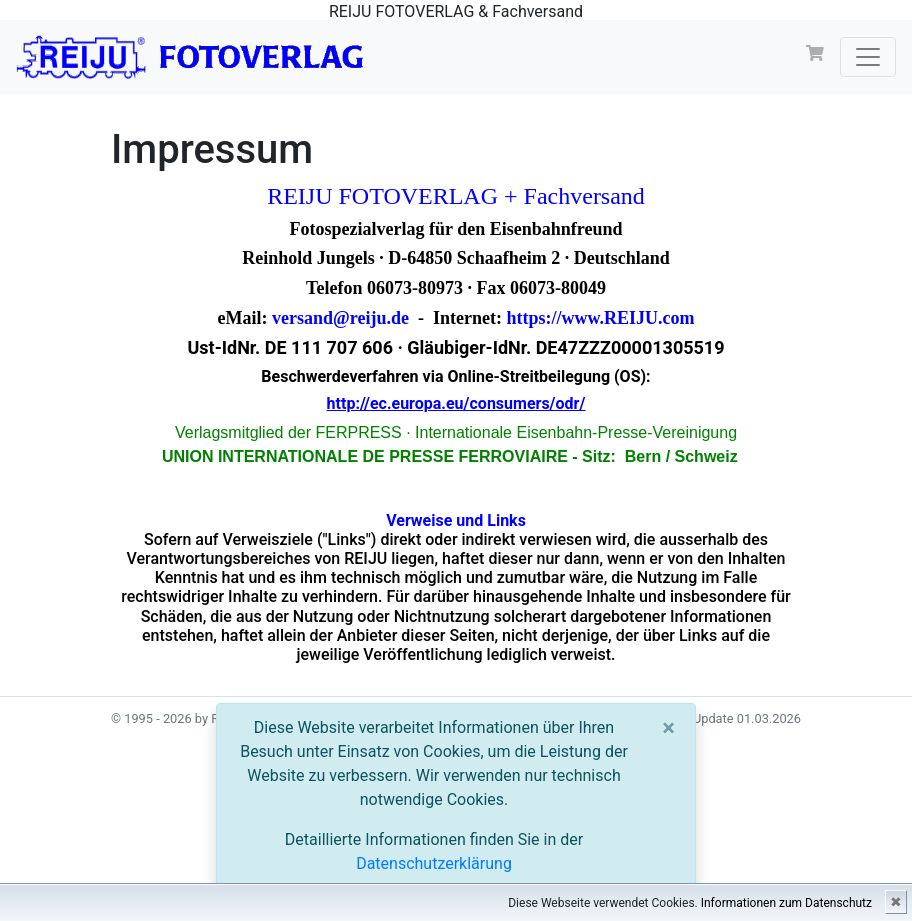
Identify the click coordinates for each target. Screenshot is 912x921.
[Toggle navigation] (868, 57)
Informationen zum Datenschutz (786, 903)
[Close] (668, 728)
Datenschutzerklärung (434, 863)
